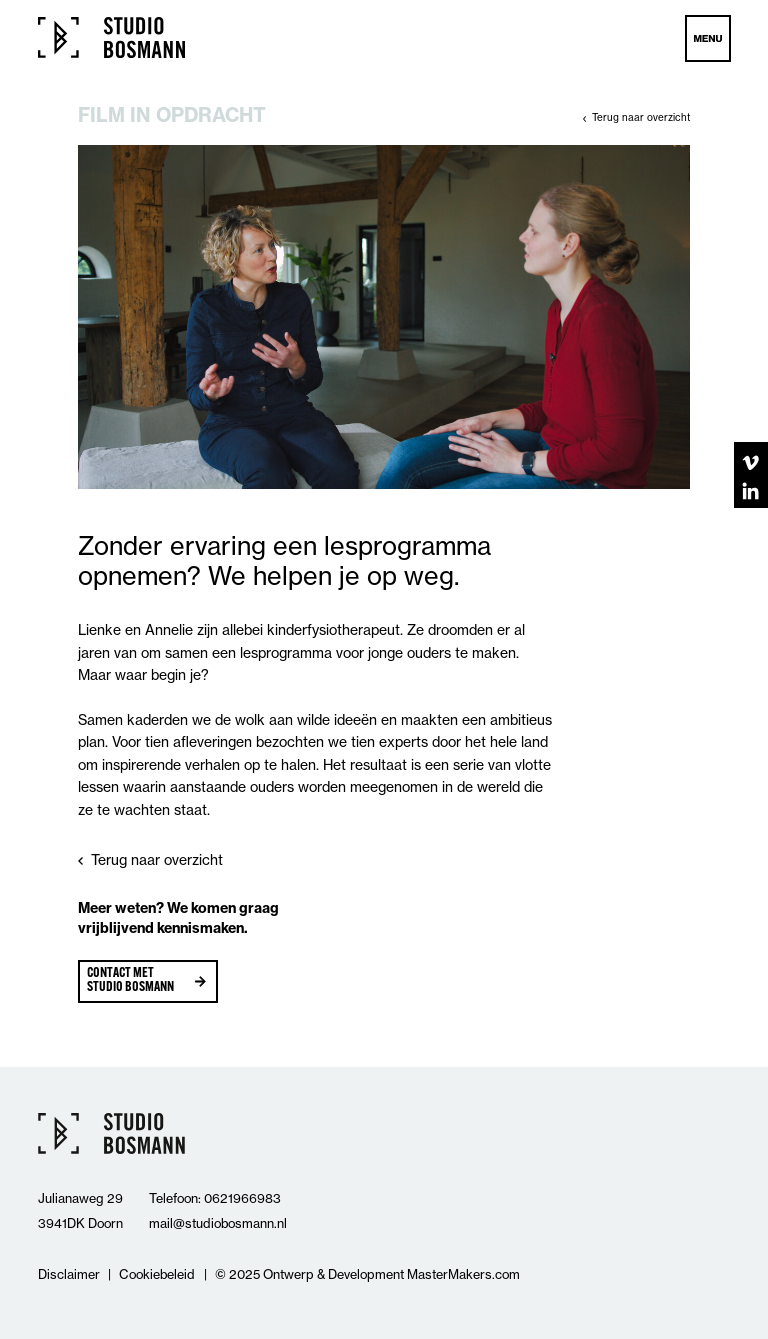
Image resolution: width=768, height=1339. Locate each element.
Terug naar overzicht (641, 117)
